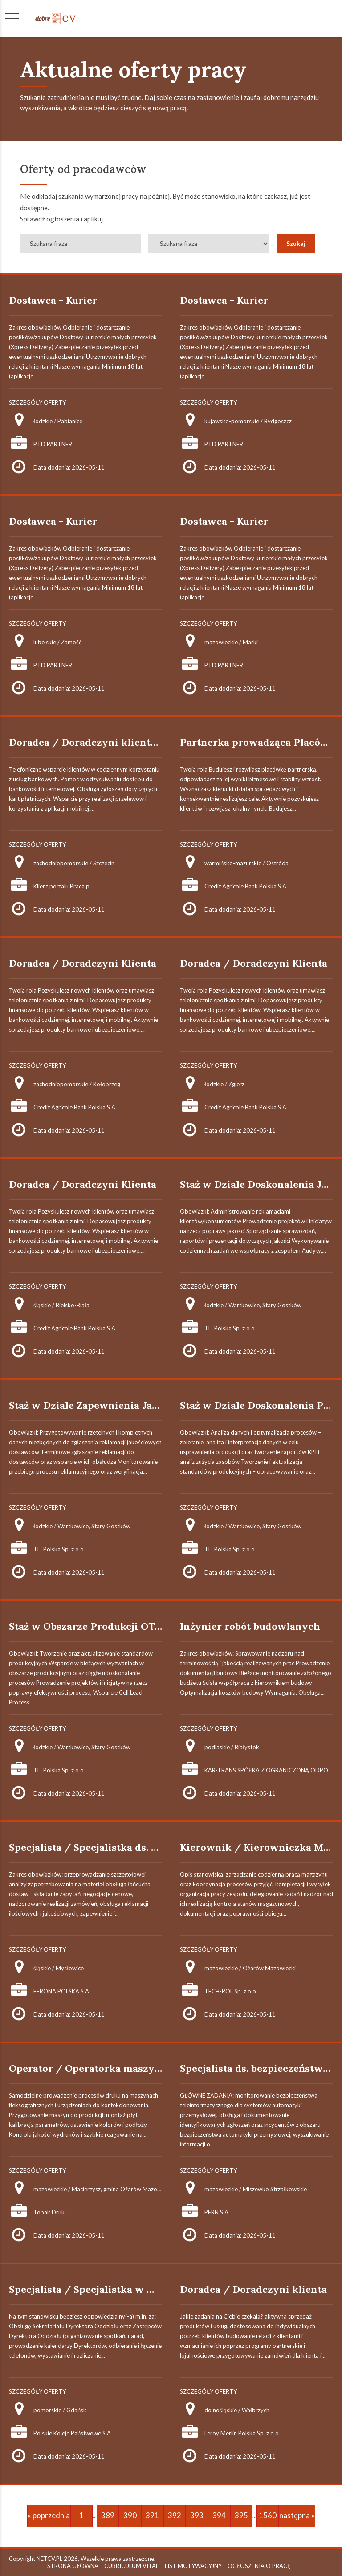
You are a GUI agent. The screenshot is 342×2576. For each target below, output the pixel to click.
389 (107, 2515)
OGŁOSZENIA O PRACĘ (259, 2565)
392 (174, 2515)
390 (130, 2515)
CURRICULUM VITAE (131, 2565)
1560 (268, 2515)
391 (152, 2515)
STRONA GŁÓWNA (72, 2565)
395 (241, 2515)
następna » (297, 2515)
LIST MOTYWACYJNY (193, 2565)
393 (197, 2515)
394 (219, 2515)
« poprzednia (49, 2515)
